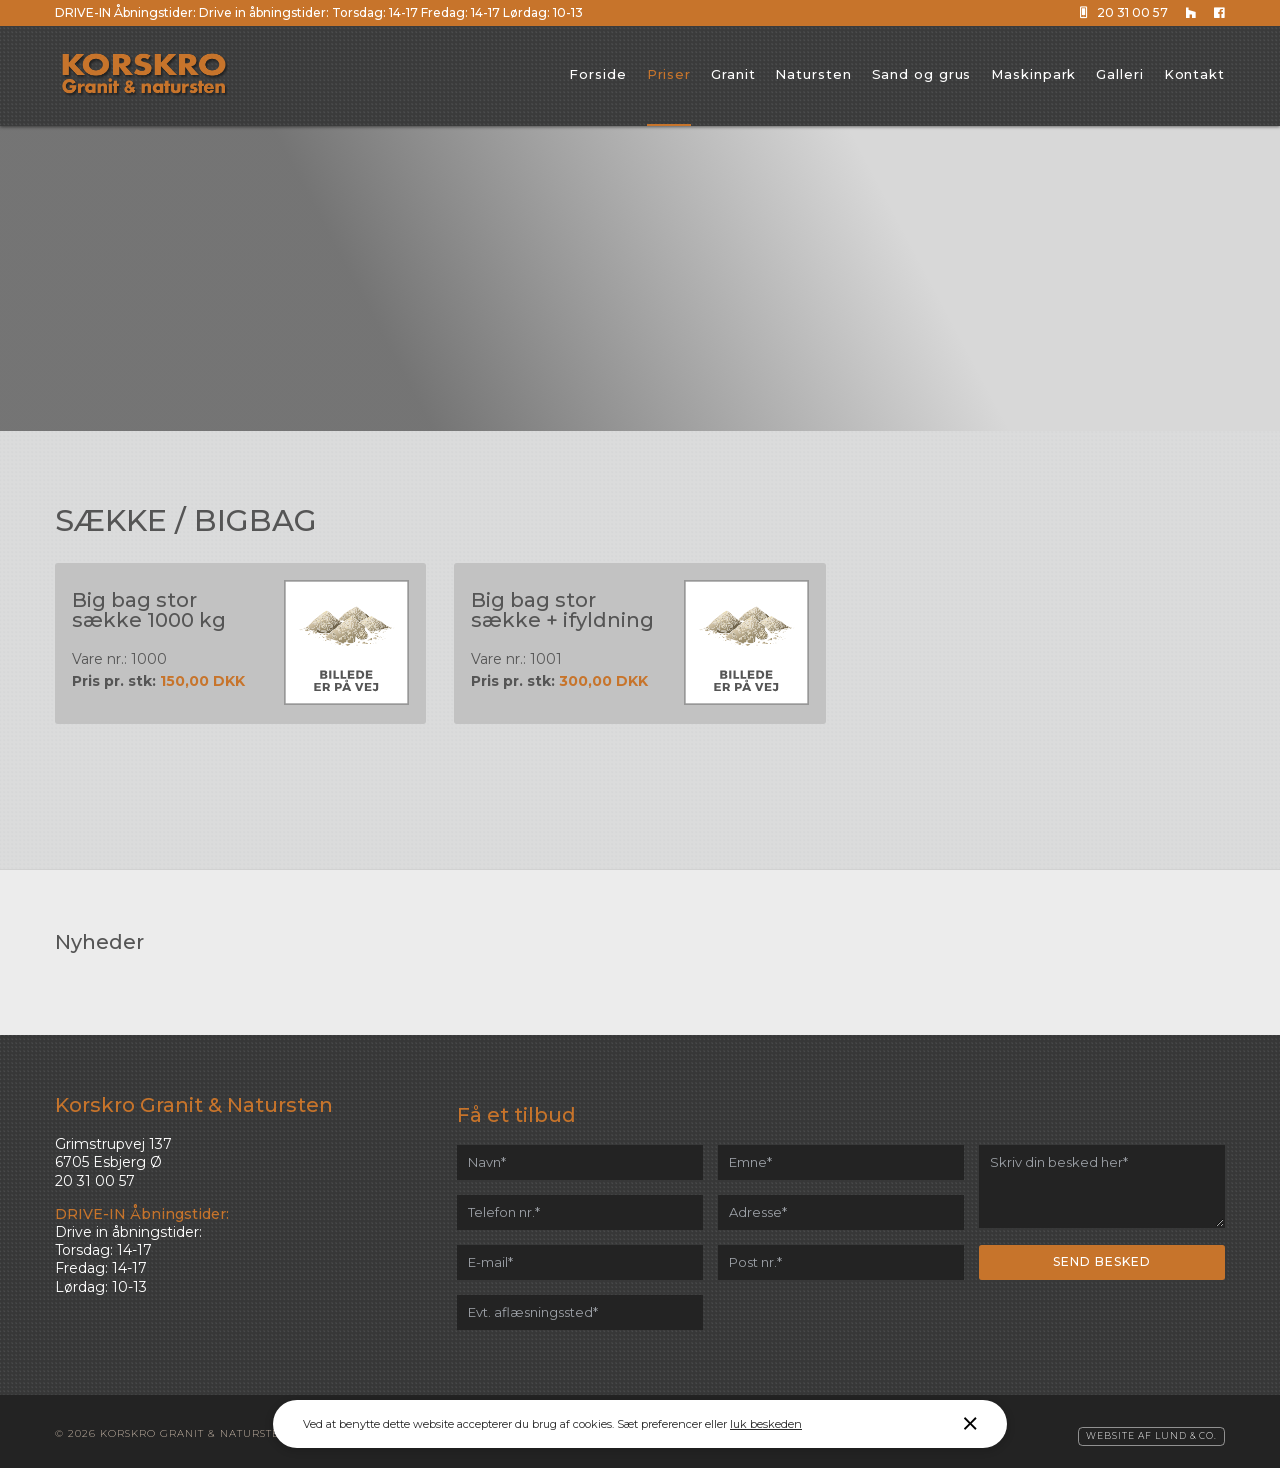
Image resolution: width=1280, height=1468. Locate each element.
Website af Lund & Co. (1151, 1431)
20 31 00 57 (1125, 12)
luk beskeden (766, 1424)
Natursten (813, 74)
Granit (733, 74)
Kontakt (1194, 74)
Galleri (1119, 74)
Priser (669, 74)
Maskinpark (1033, 74)
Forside (597, 74)
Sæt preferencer (659, 1424)
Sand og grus (922, 74)
